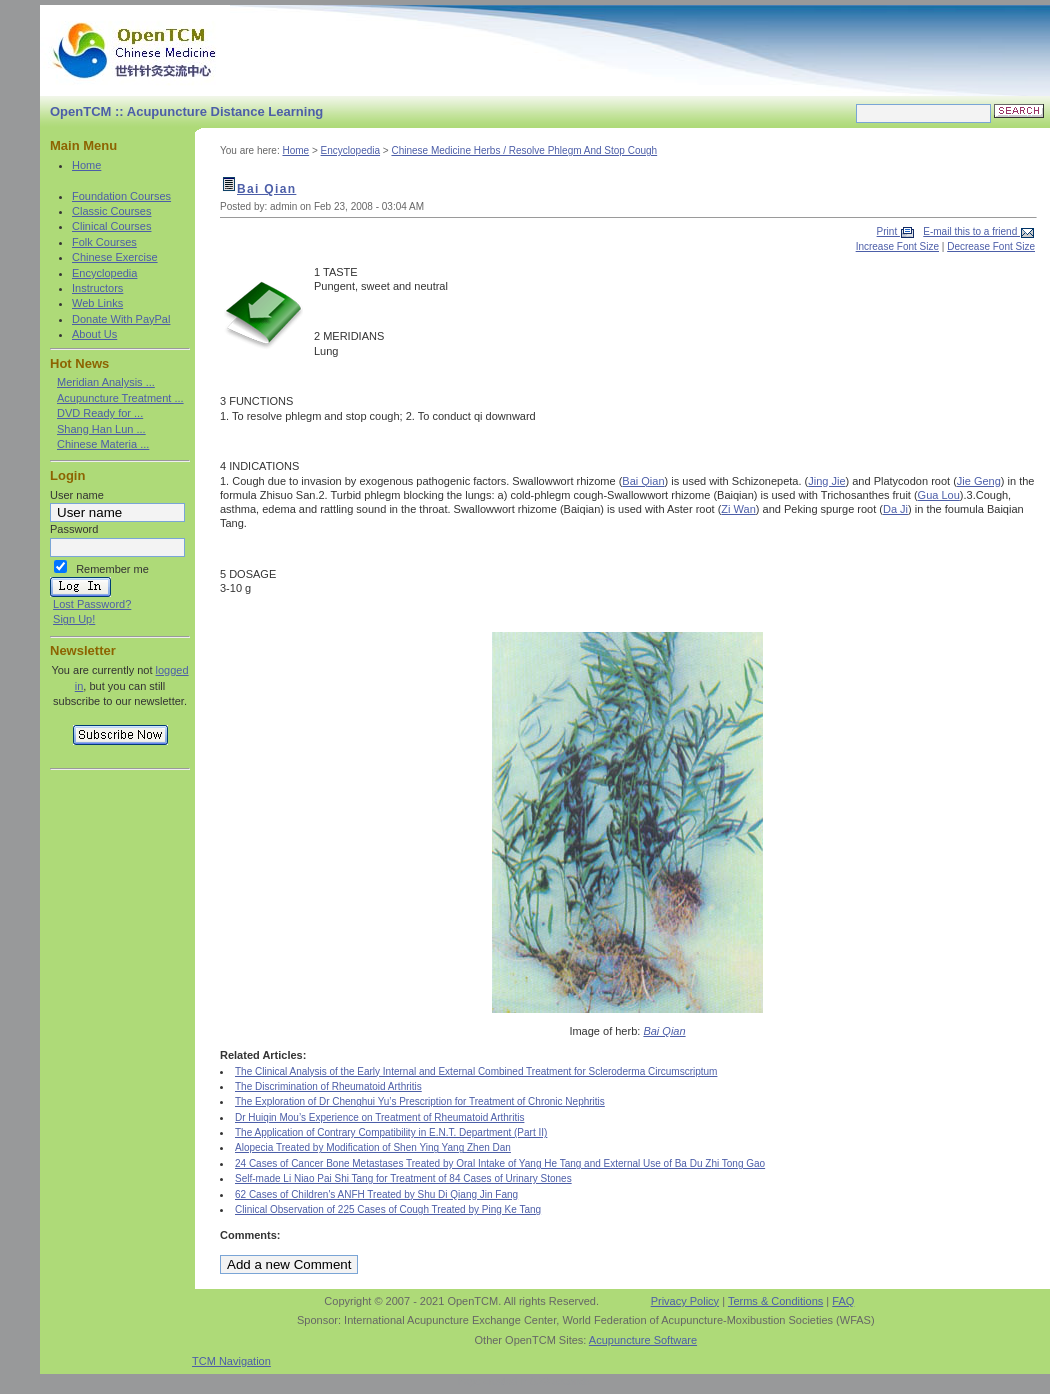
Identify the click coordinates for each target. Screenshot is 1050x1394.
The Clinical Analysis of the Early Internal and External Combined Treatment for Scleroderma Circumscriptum (476, 1071)
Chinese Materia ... (103, 444)
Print (888, 231)
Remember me (112, 569)
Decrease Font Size (991, 246)
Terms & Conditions (775, 1301)
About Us (94, 334)
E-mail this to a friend (971, 231)
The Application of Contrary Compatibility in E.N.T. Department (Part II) (391, 1132)
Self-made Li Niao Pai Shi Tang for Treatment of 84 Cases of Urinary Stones (403, 1178)
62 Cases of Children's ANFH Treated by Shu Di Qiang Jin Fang (376, 1194)
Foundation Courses (121, 196)
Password (74, 529)
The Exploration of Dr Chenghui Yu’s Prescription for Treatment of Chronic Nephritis (420, 1101)
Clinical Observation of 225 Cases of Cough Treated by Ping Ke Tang (388, 1209)
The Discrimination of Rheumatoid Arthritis (328, 1086)
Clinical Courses (111, 226)
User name (77, 495)
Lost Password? (92, 604)
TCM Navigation (231, 1361)
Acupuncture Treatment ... (120, 398)
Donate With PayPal (121, 319)
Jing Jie (826, 481)
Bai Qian (266, 189)
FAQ (843, 1301)
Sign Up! (74, 619)
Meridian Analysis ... (106, 382)
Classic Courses (111, 211)
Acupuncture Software (643, 1340)
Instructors (97, 288)
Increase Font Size (897, 246)
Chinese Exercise (115, 257)
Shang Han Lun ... (101, 429)
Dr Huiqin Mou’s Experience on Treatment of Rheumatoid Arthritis (379, 1117)
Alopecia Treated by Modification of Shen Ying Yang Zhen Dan (373, 1147)
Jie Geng (979, 481)
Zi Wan (738, 509)
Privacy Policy (685, 1301)
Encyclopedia (104, 273)
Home (86, 165)
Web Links (97, 303)
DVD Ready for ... (100, 413)
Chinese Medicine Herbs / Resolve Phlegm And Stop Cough (524, 150)
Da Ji (895, 509)
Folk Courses (104, 242)
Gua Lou (939, 495)
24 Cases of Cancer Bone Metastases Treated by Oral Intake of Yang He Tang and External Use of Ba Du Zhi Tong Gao (500, 1163)
